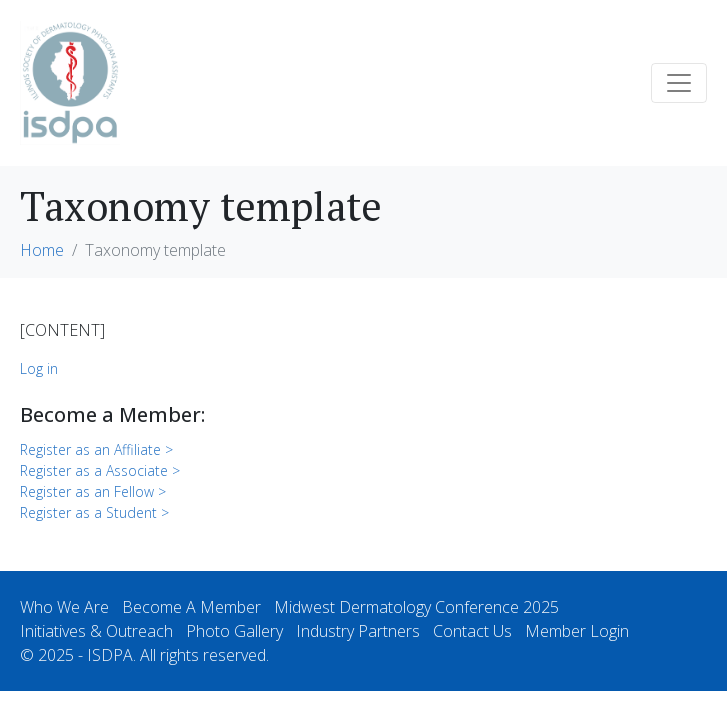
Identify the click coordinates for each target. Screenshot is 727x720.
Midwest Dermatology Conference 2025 (416, 607)
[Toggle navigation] (679, 83)
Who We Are (64, 607)
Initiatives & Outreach (96, 631)
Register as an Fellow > (93, 491)
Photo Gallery (234, 631)
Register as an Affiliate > (96, 449)
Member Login (577, 631)
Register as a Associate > (100, 470)
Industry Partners (358, 631)
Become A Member (191, 607)
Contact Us (472, 631)
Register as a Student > (94, 512)
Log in (39, 368)
